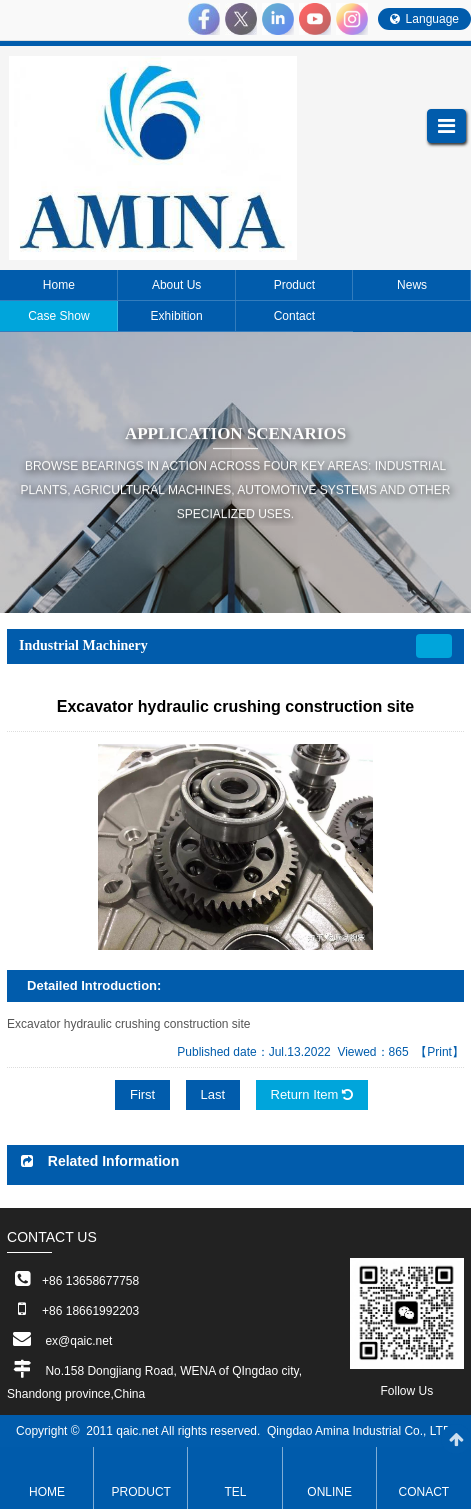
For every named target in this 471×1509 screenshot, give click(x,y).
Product (141, 1492)
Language (424, 19)
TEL (235, 1492)
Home (47, 1492)
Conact (424, 1492)
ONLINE (329, 1492)
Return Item (312, 1094)
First (142, 1094)
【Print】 (439, 1052)
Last (213, 1094)
